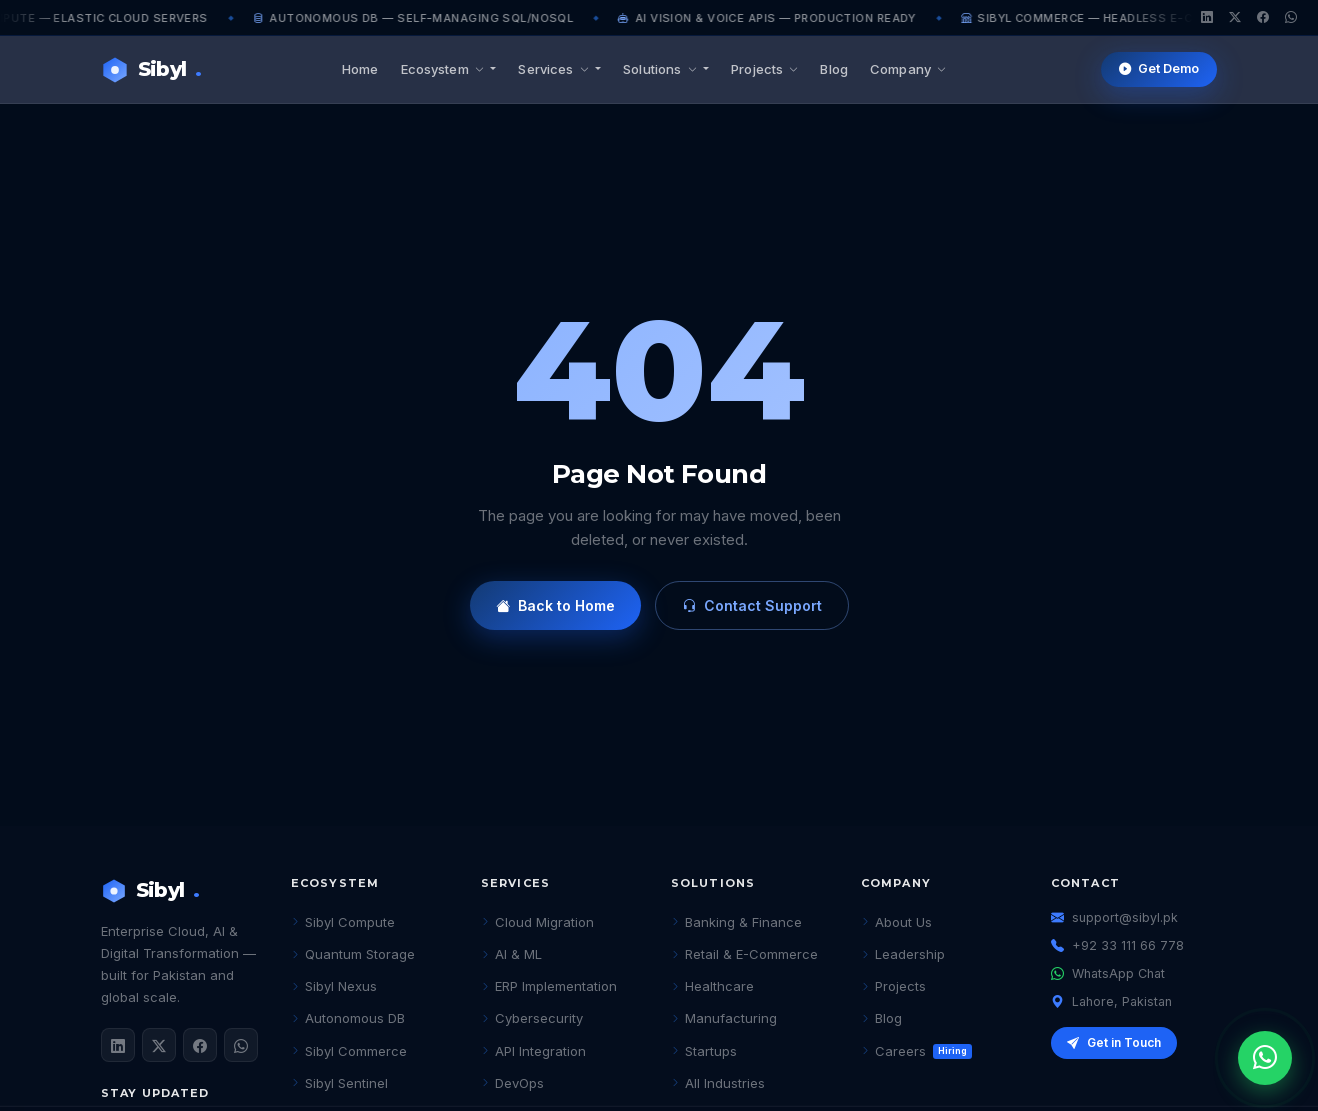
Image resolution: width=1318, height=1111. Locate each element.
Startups (704, 1051)
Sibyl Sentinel (339, 1083)
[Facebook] (1263, 18)
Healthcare (712, 986)
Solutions (661, 69)
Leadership (903, 954)
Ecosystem (444, 69)
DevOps (512, 1083)
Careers (916, 1051)
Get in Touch (1114, 1043)
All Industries (718, 1083)
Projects (764, 69)
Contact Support (752, 605)
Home (360, 69)
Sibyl (150, 890)
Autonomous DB (348, 1018)
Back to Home (555, 605)
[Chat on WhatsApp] (1265, 1058)
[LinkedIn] (1207, 18)
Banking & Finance (736, 922)
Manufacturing (724, 1018)
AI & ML (511, 954)
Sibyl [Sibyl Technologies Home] (151, 69)
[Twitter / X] (159, 1045)
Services (554, 69)
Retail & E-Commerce (744, 954)
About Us (896, 922)
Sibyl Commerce (349, 1051)
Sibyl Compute (343, 922)
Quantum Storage (353, 954)
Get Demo (1159, 69)
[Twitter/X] (1235, 18)
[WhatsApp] (1291, 18)
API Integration (533, 1051)
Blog (834, 69)
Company (908, 69)
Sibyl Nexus (334, 986)
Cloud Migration (537, 922)
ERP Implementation (549, 986)
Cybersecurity (532, 1018)
